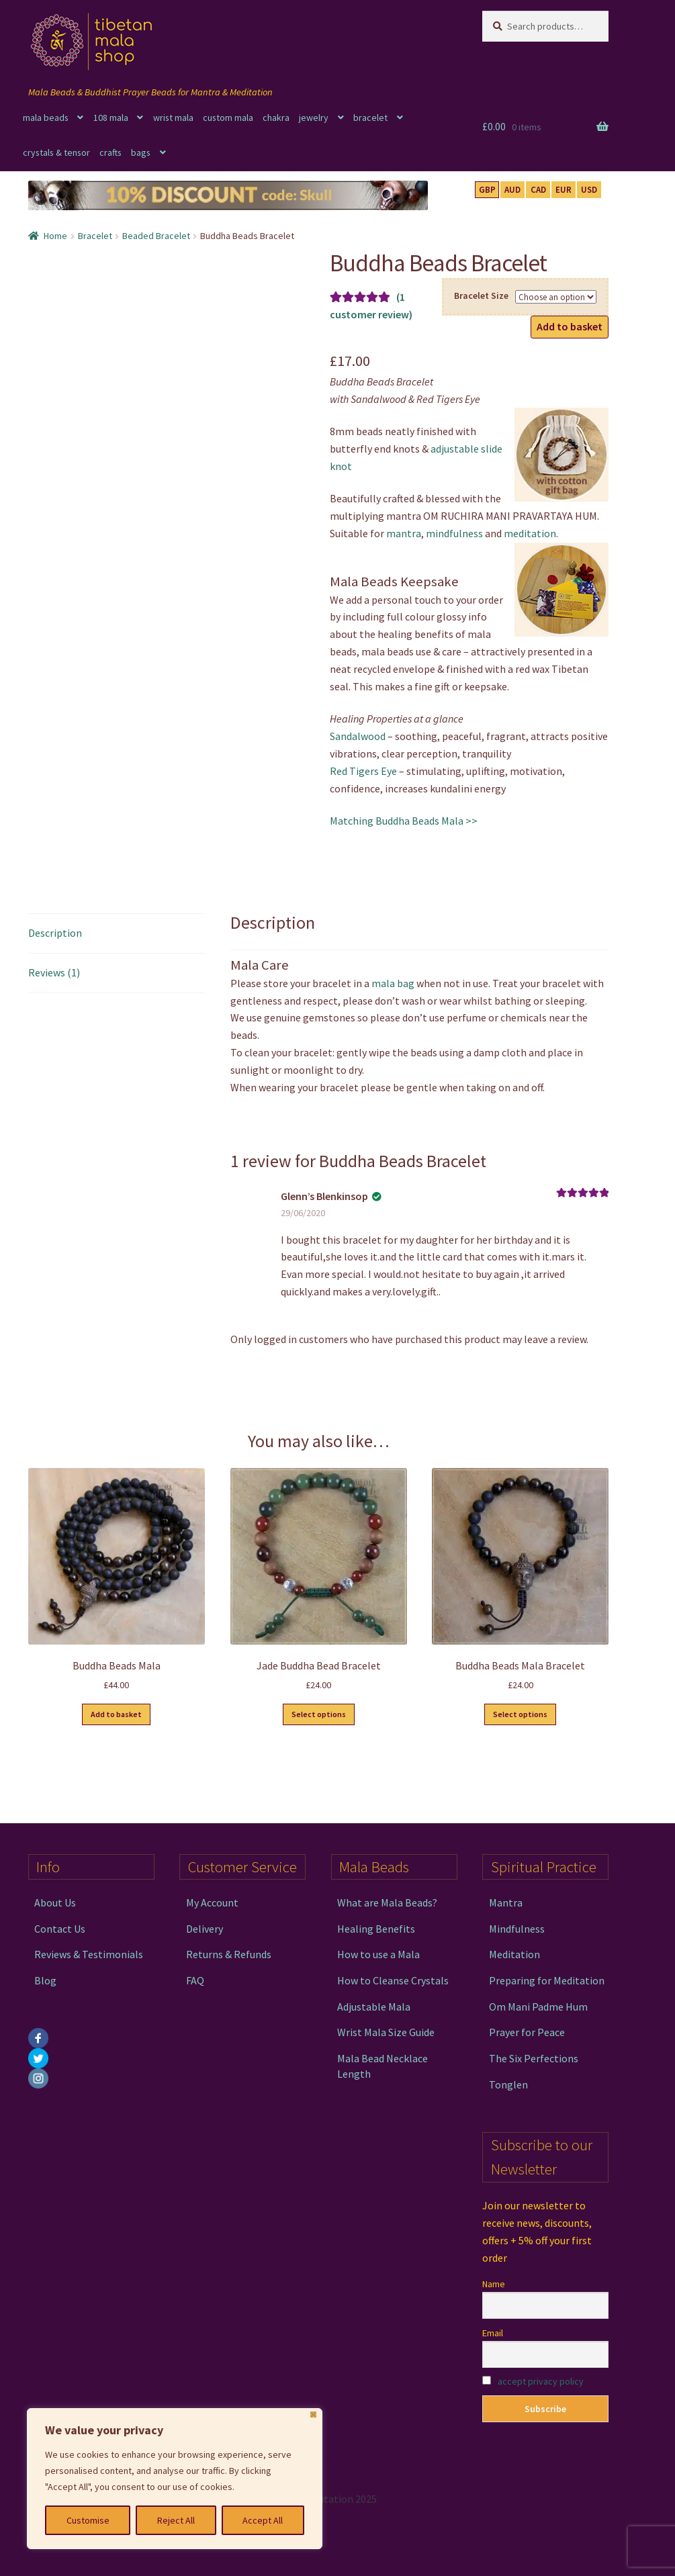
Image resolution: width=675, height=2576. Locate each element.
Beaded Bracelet (156, 236)
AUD (512, 189)
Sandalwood (358, 736)
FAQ (195, 1980)
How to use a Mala (378, 1954)
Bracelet (95, 236)
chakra (276, 117)
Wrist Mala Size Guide (386, 2032)
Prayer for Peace (527, 2032)
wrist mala (173, 117)
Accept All (262, 2520)
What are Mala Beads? (387, 1902)
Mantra (506, 1902)
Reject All (176, 2520)
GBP (487, 189)
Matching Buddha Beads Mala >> (404, 820)
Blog (45, 1980)
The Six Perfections (533, 2058)
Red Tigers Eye (363, 771)
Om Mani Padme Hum (538, 2006)
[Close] (313, 2414)
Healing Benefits (376, 1928)
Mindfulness (517, 1928)
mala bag (392, 983)
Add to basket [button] (116, 1714)
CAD (538, 189)
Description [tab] (55, 932)
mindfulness (454, 533)
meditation (530, 533)
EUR (563, 189)
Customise (87, 2520)
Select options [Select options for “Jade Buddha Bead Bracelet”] (318, 1714)
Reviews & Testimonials (88, 1954)
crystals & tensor (56, 152)
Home (55, 236)
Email (492, 2333)
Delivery (204, 1928)
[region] (174, 2478)
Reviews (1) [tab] (54, 972)
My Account (212, 1902)
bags (140, 152)
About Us (55, 1902)
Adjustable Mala (373, 2006)
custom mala (228, 117)
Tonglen (508, 2084)
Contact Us (59, 1928)
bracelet (370, 117)
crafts (110, 152)
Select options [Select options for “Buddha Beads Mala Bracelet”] (520, 1714)
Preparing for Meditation (546, 1980)
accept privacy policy (541, 2381)
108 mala (110, 117)
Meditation (514, 1954)
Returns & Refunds (228, 1954)
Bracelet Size (481, 295)
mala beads (46, 117)
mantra (403, 533)
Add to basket (569, 326)
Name (493, 2284)
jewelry (313, 117)
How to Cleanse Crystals (393, 1980)
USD (589, 189)
